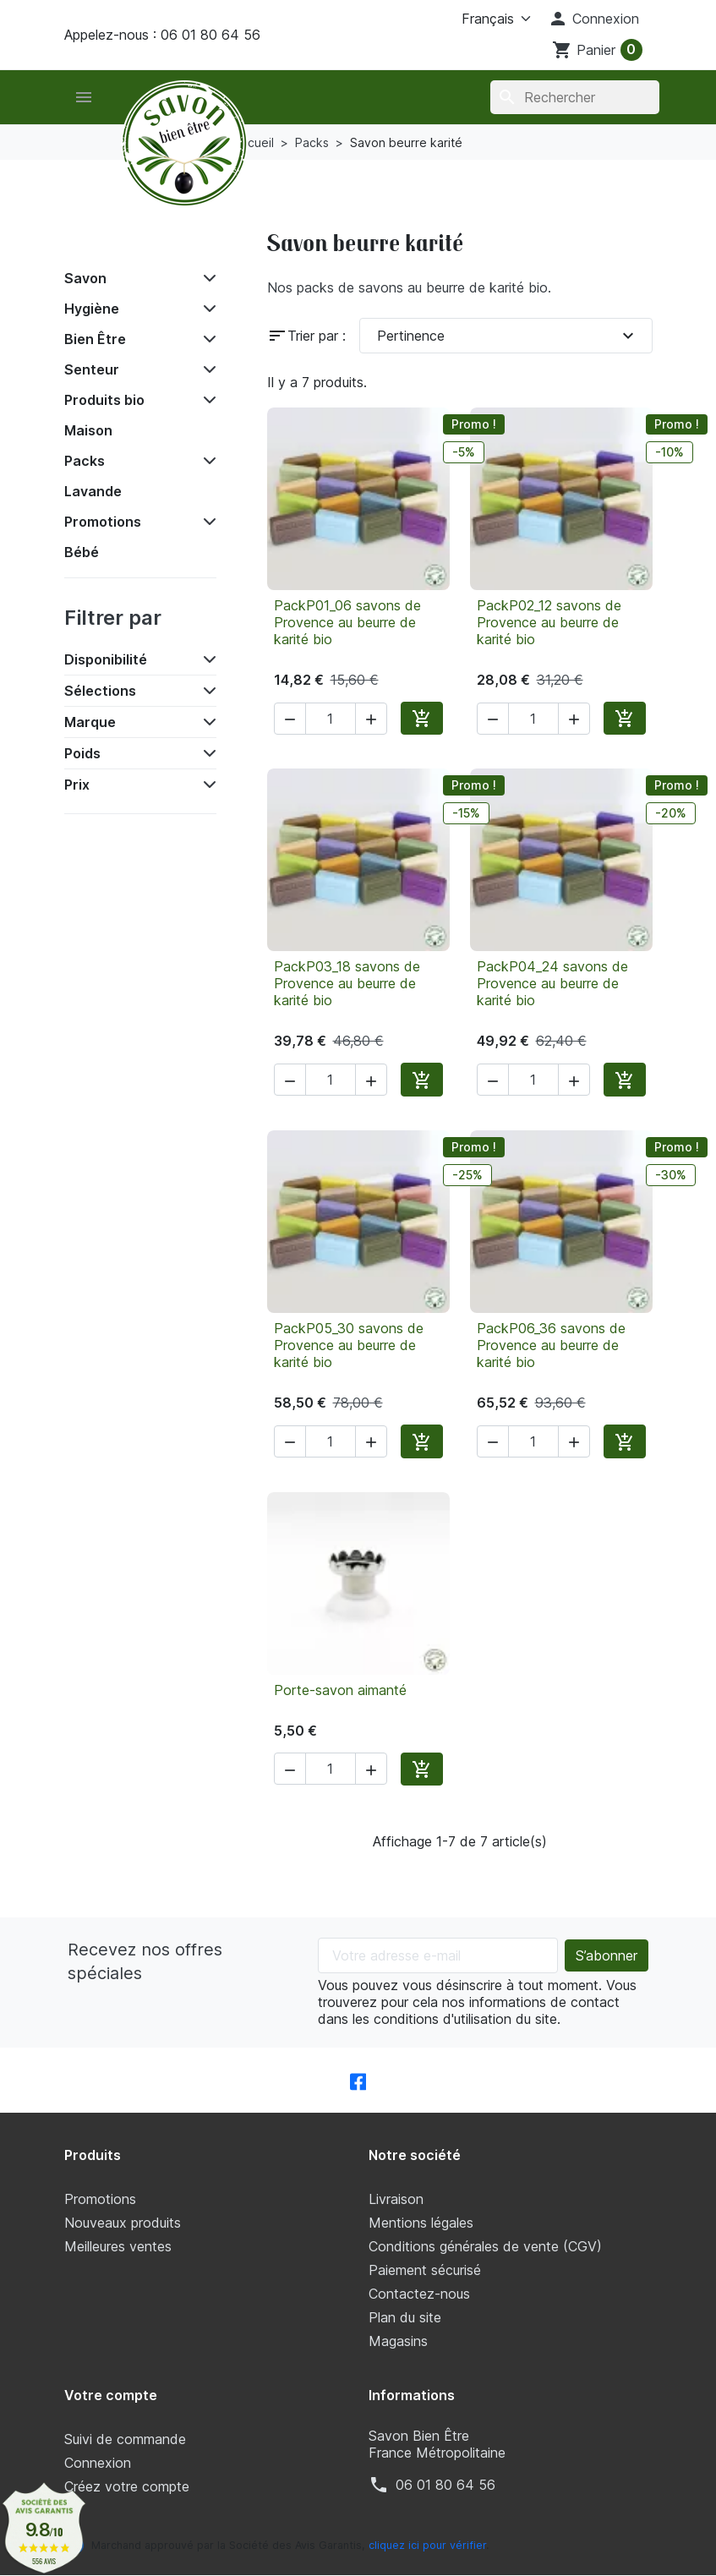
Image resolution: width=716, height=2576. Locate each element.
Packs (84, 460)
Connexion (97, 2462)
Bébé (81, 552)
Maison (88, 430)
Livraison (396, 2198)
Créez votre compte (126, 2486)
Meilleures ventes (118, 2246)
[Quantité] (330, 719)
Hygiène (91, 308)
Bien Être (95, 339)
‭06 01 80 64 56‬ (445, 2484)
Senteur (91, 369)
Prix (77, 784)
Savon (85, 278)
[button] (593, 18)
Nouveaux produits (122, 2222)
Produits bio (104, 399)
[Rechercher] (574, 97)
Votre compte (110, 2395)
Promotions (102, 521)
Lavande (93, 491)
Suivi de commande (125, 2439)
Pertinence (507, 335)
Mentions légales (421, 2222)
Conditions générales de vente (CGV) (485, 2246)
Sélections (100, 690)
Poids (82, 753)
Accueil (101, 239)
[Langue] (476, 18)
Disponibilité (105, 659)
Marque (90, 722)
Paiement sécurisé (425, 2270)
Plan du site (405, 2317)
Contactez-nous (419, 2293)
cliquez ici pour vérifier (427, 2545)
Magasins (398, 2341)
